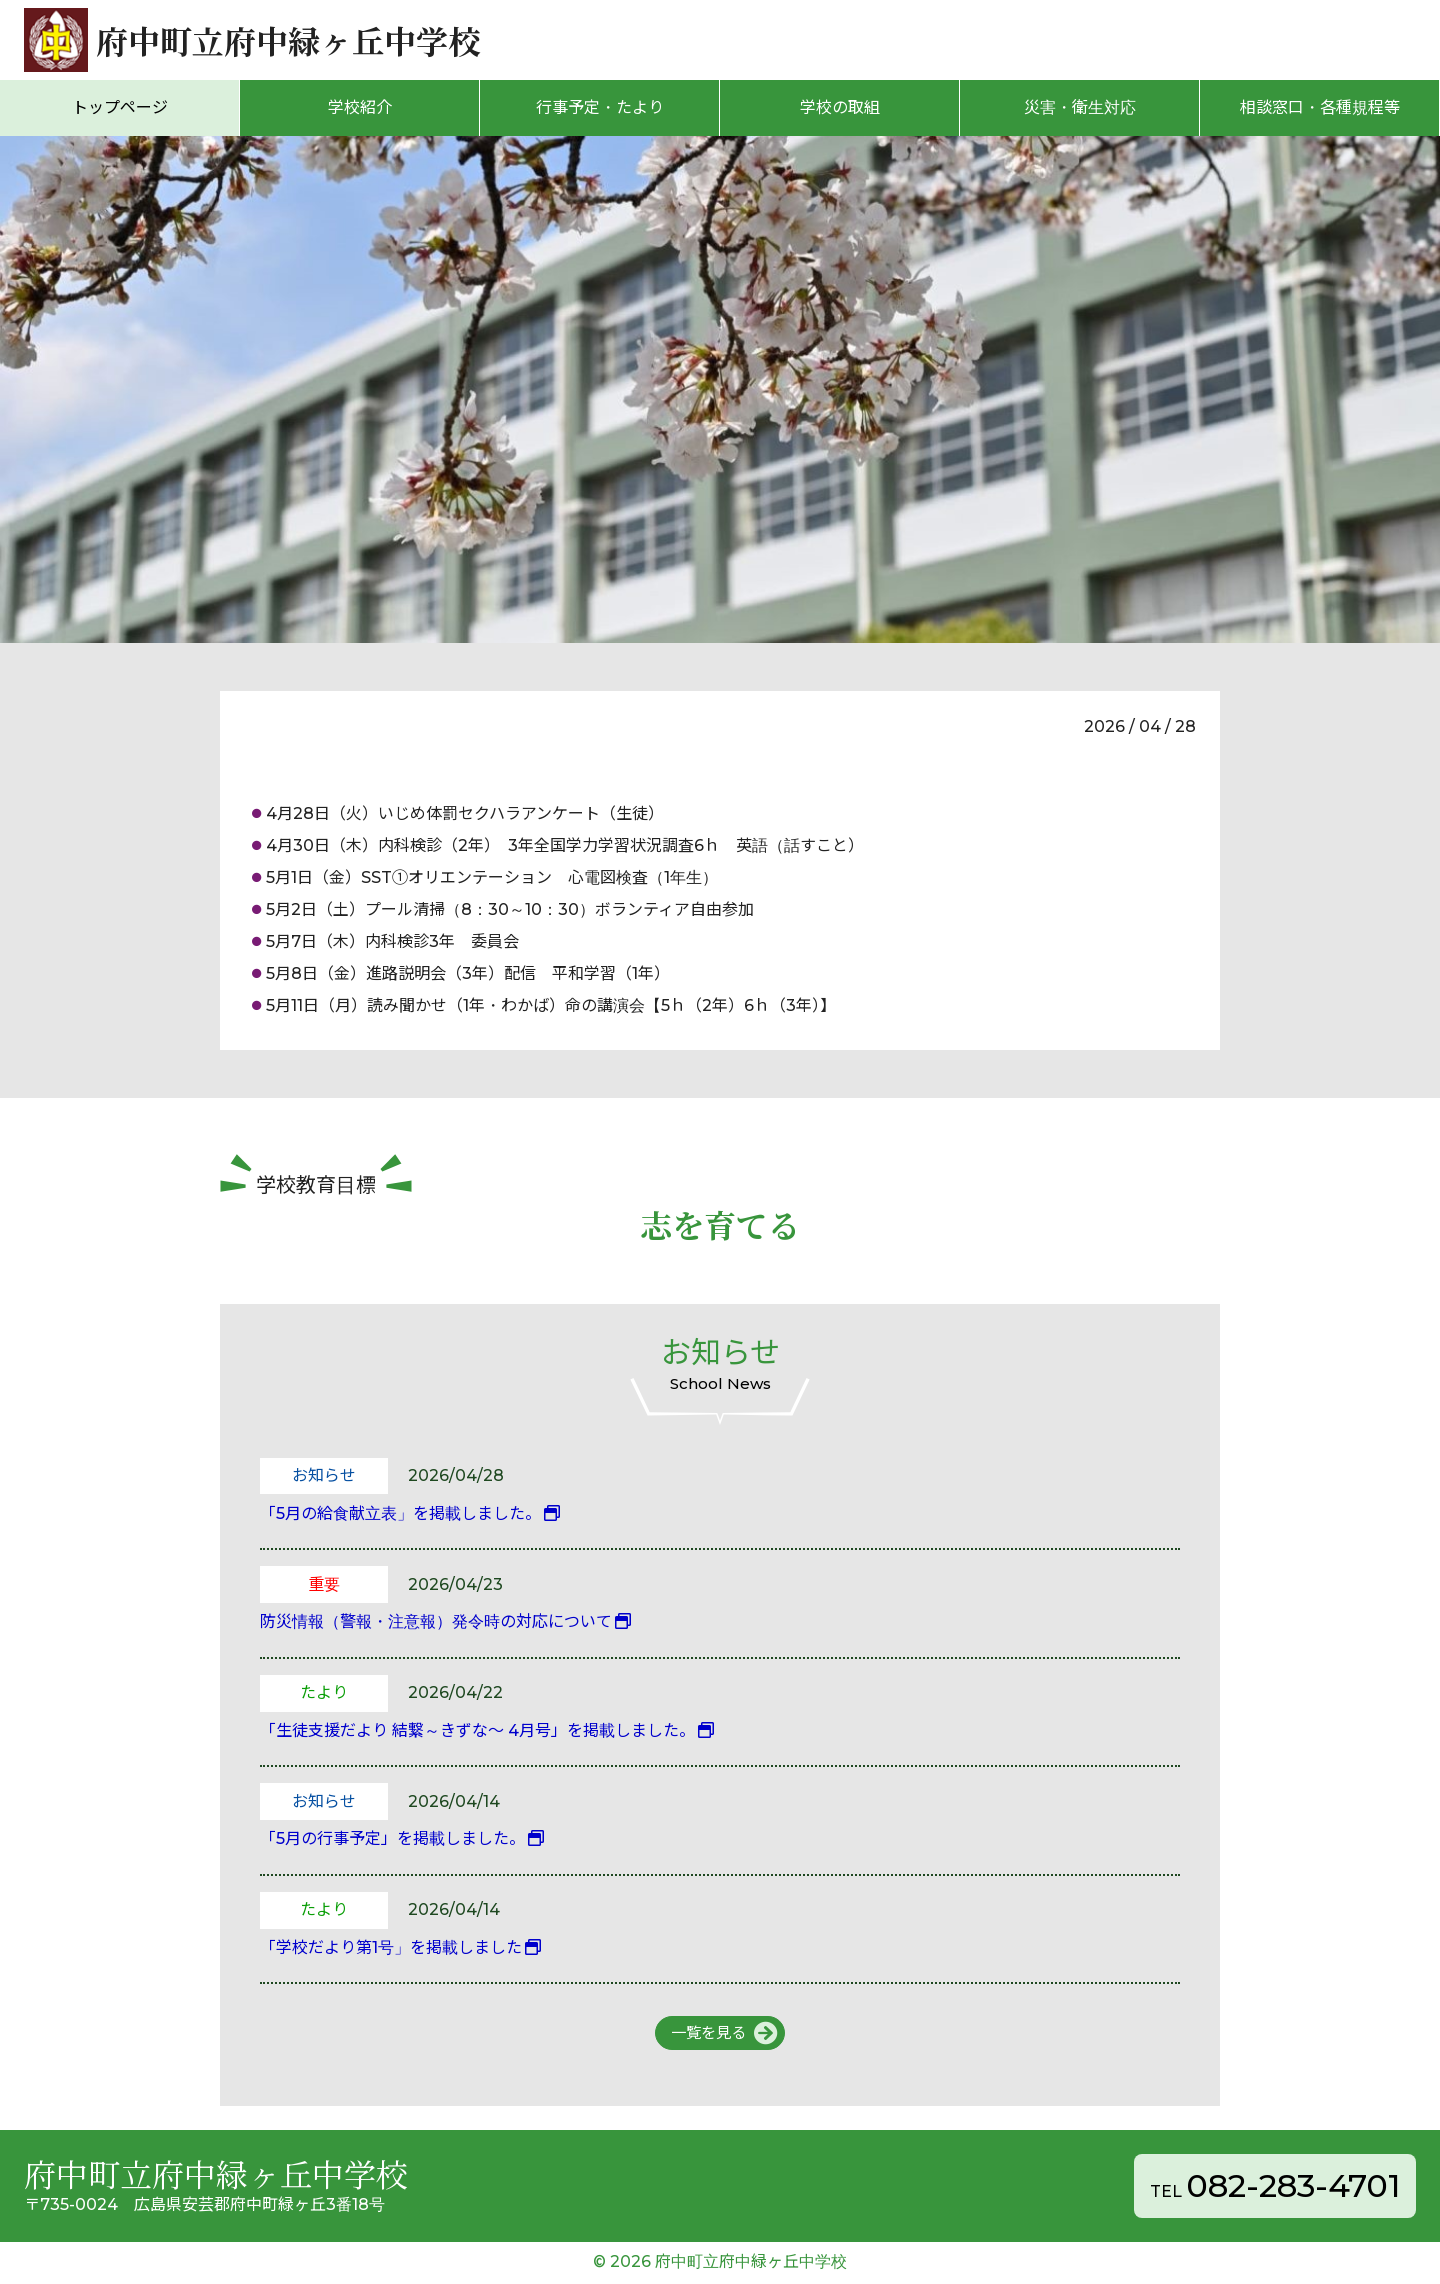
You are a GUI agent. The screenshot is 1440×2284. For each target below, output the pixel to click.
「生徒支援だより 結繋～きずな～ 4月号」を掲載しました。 (477, 1730)
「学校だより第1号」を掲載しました (391, 1947)
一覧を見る (708, 2033)
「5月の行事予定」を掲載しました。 (392, 1838)
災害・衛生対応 (1080, 107)
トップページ (120, 107)
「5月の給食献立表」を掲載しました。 (400, 1513)
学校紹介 (360, 107)
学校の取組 (840, 107)
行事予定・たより (600, 107)
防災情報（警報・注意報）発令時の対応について (436, 1621)
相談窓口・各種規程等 (1320, 107)
